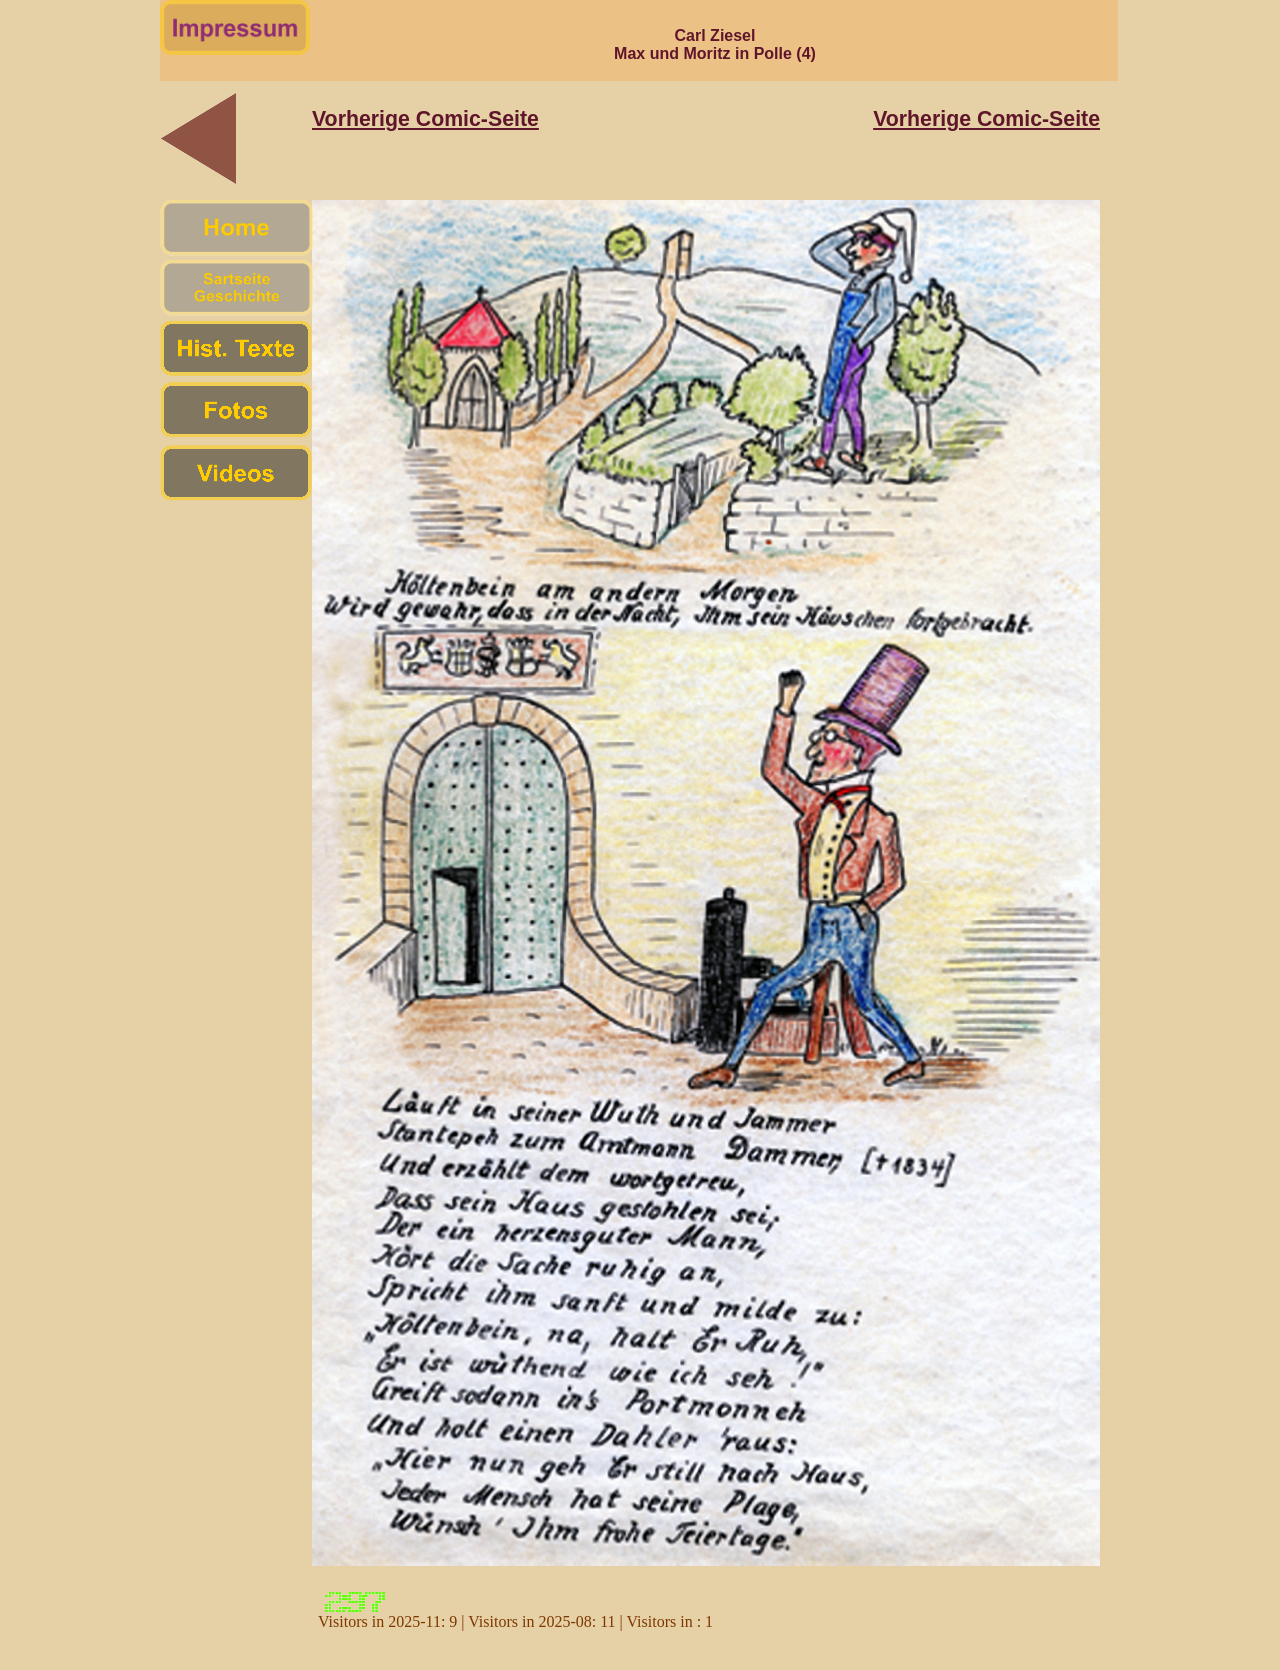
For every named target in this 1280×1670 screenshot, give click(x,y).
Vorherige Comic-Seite (425, 119)
